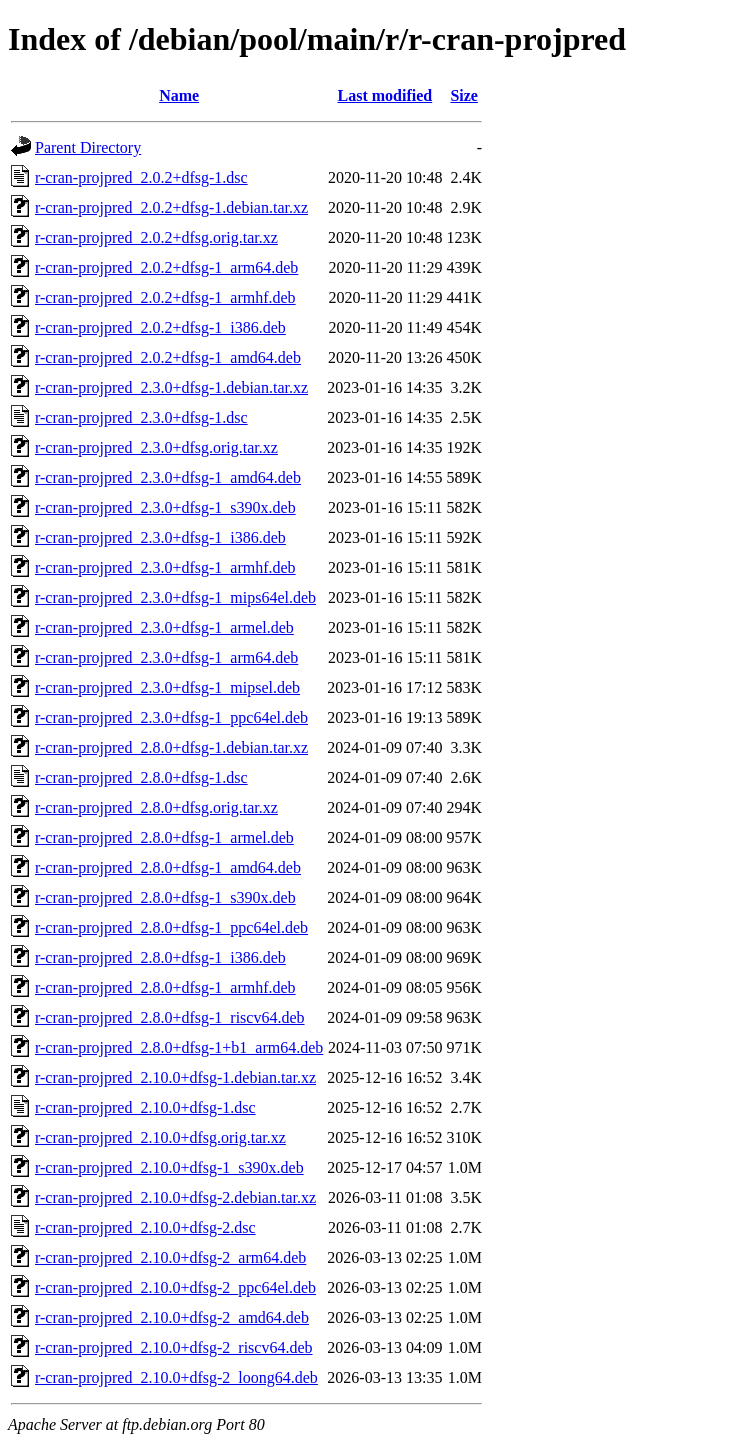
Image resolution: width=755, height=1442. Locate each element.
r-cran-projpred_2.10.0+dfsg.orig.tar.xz (160, 1137)
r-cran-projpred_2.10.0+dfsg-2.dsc (145, 1227)
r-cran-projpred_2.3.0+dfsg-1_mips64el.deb (175, 597)
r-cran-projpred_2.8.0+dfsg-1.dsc (141, 777)
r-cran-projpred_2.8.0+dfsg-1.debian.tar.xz (171, 747)
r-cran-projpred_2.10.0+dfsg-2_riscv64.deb (174, 1347)
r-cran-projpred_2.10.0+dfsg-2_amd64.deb (172, 1317)
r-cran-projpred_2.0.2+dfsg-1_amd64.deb (168, 357)
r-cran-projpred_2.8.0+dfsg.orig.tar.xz (156, 807)
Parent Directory (88, 147)
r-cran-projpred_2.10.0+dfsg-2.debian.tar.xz (175, 1197)
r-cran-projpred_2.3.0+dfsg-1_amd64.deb (168, 477)
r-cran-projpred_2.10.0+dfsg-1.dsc (145, 1107)
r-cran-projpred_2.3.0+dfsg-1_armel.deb (164, 627)
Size (464, 95)
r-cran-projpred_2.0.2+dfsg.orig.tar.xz (156, 237)
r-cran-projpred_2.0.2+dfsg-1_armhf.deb (165, 297)
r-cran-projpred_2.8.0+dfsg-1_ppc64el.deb (171, 927)
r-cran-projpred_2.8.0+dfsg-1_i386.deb (160, 957)
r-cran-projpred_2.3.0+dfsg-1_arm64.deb (166, 657)
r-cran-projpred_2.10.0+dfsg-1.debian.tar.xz (175, 1077)
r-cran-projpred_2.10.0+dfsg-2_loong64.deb (176, 1377)
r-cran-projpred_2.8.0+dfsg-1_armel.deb (164, 837)
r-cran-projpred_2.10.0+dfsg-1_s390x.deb (169, 1167)
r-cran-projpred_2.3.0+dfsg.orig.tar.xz (156, 447)
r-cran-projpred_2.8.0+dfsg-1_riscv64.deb (170, 1017)
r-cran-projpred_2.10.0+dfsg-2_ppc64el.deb (175, 1287)
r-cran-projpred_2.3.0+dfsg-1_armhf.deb (165, 567)
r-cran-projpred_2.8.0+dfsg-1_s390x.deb (165, 897)
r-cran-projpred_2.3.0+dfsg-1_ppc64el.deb (171, 717)
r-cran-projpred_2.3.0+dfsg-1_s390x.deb (165, 507)
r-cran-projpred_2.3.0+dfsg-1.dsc (141, 417)
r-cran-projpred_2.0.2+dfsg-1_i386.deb (160, 327)
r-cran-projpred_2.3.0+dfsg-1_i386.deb (160, 537)
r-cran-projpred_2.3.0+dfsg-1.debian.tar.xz (171, 387)
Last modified (385, 95)
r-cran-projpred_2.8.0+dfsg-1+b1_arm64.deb (179, 1047)
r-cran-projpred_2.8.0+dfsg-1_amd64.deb (168, 867)
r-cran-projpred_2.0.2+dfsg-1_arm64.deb (166, 267)
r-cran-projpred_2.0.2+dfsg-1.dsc (141, 177)
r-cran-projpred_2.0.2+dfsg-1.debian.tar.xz (171, 207)
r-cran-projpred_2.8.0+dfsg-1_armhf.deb (165, 987)
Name (179, 95)
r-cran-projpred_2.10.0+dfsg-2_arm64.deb (170, 1257)
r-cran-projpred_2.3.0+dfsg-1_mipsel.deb (167, 687)
